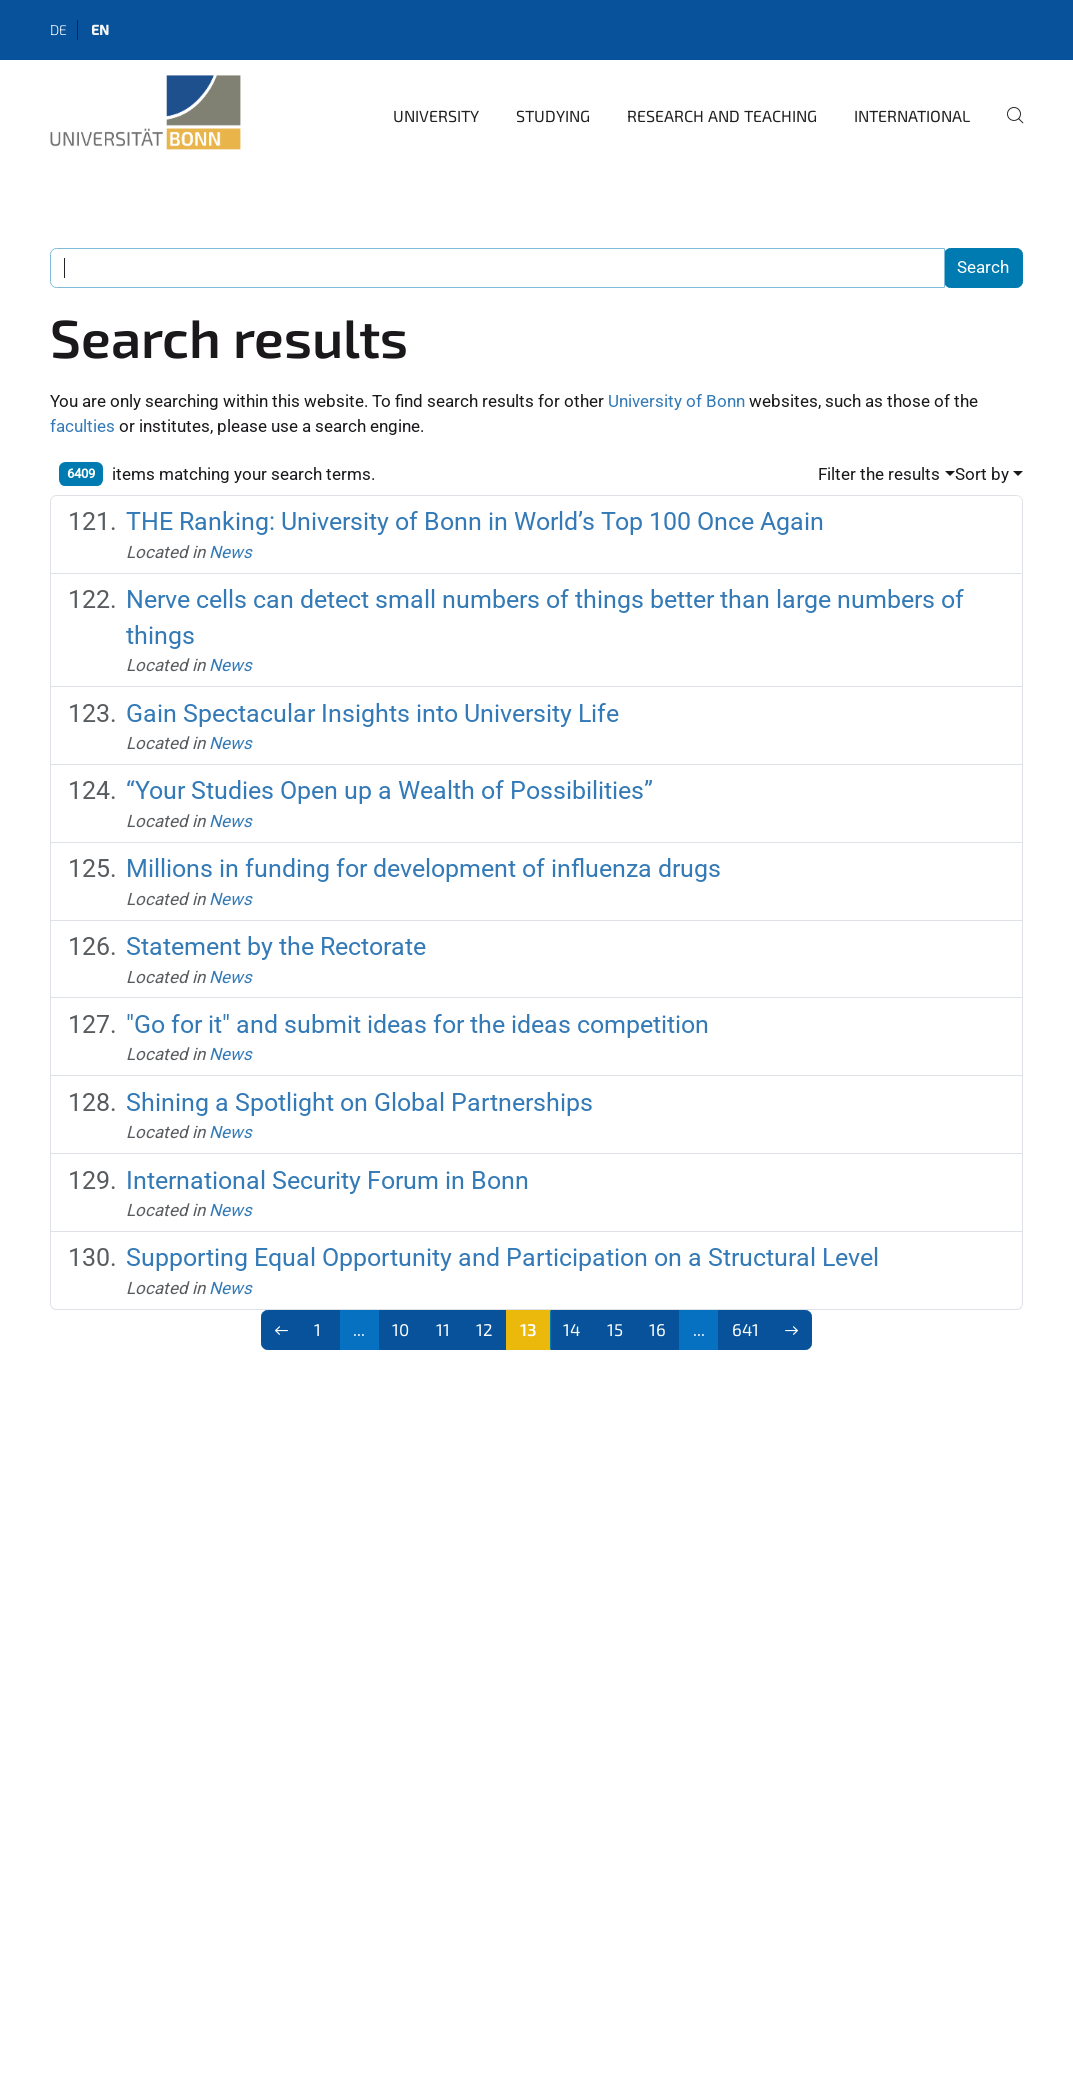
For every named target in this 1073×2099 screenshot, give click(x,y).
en (100, 29)
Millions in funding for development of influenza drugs (423, 868)
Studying (553, 115)
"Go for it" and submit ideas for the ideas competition (417, 1024)
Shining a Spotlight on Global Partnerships (359, 1102)
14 (571, 1329)
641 (745, 1329)
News (230, 552)
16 (657, 1329)
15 (615, 1329)
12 (484, 1329)
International (912, 115)
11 (443, 1329)
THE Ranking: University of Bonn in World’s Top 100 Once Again (475, 521)
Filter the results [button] (879, 474)
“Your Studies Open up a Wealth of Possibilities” (389, 790)
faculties (82, 426)
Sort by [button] (982, 474)
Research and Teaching (722, 115)
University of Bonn (676, 401)
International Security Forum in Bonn (327, 1180)
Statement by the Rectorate (276, 946)
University (436, 115)
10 (400, 1329)
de (58, 29)
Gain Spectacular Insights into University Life (372, 713)
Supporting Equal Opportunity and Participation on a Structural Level (502, 1257)
